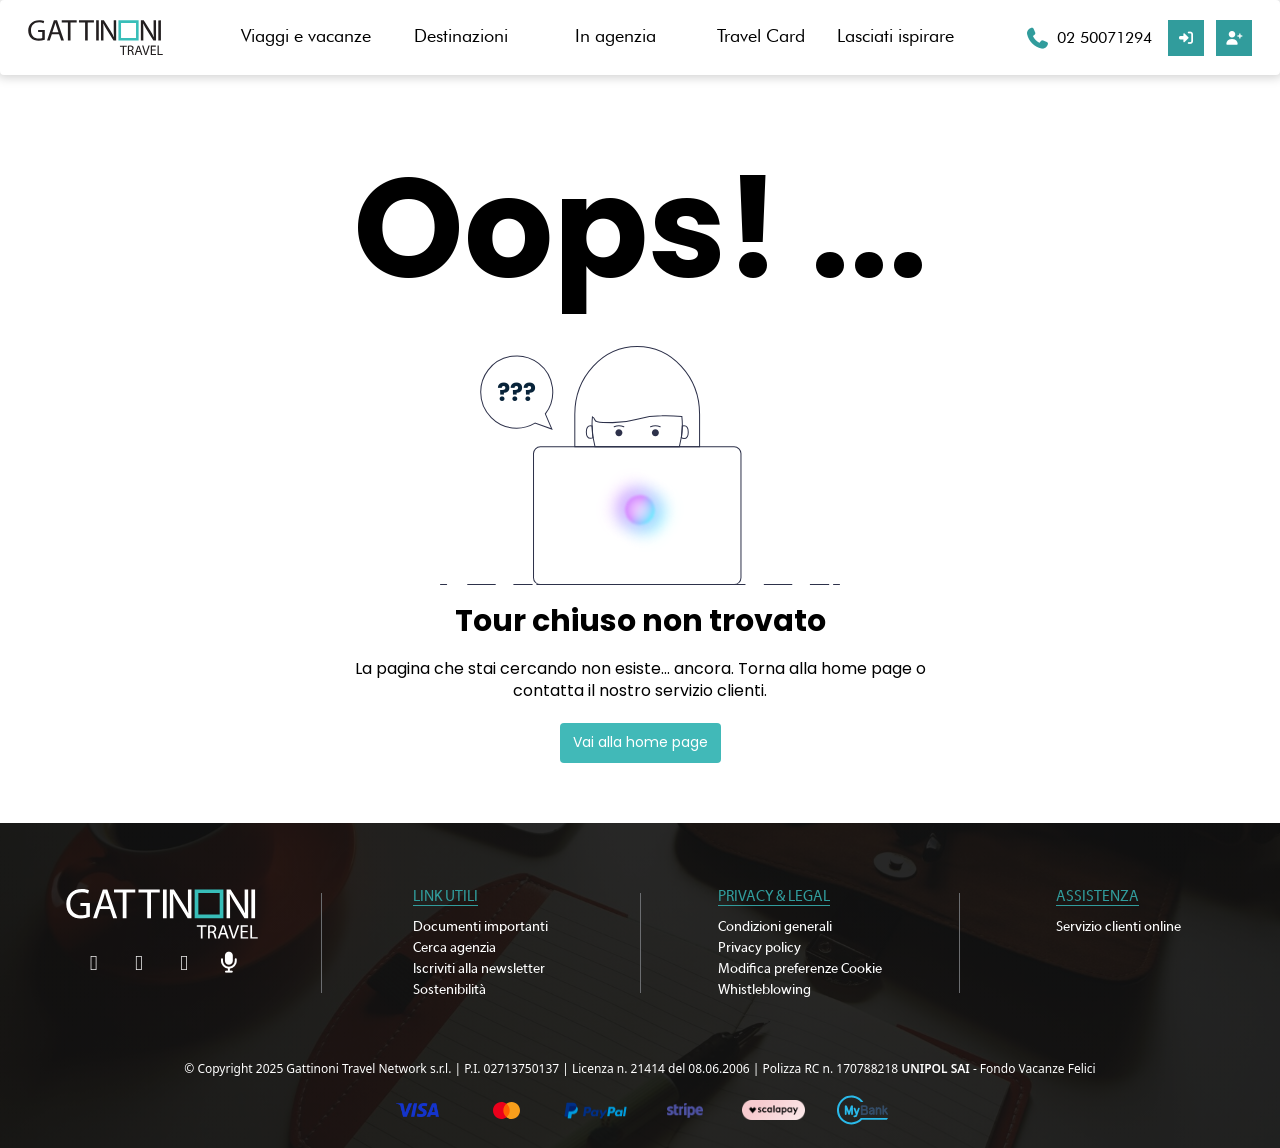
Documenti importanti (480, 927)
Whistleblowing (764, 990)
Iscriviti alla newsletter (479, 969)
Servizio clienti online (1118, 927)
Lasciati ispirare (895, 35)
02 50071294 (1104, 37)
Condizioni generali (775, 927)
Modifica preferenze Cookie (800, 969)
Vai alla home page (640, 742)
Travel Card (761, 35)
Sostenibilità (449, 990)
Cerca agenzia (454, 948)
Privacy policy (759, 948)
